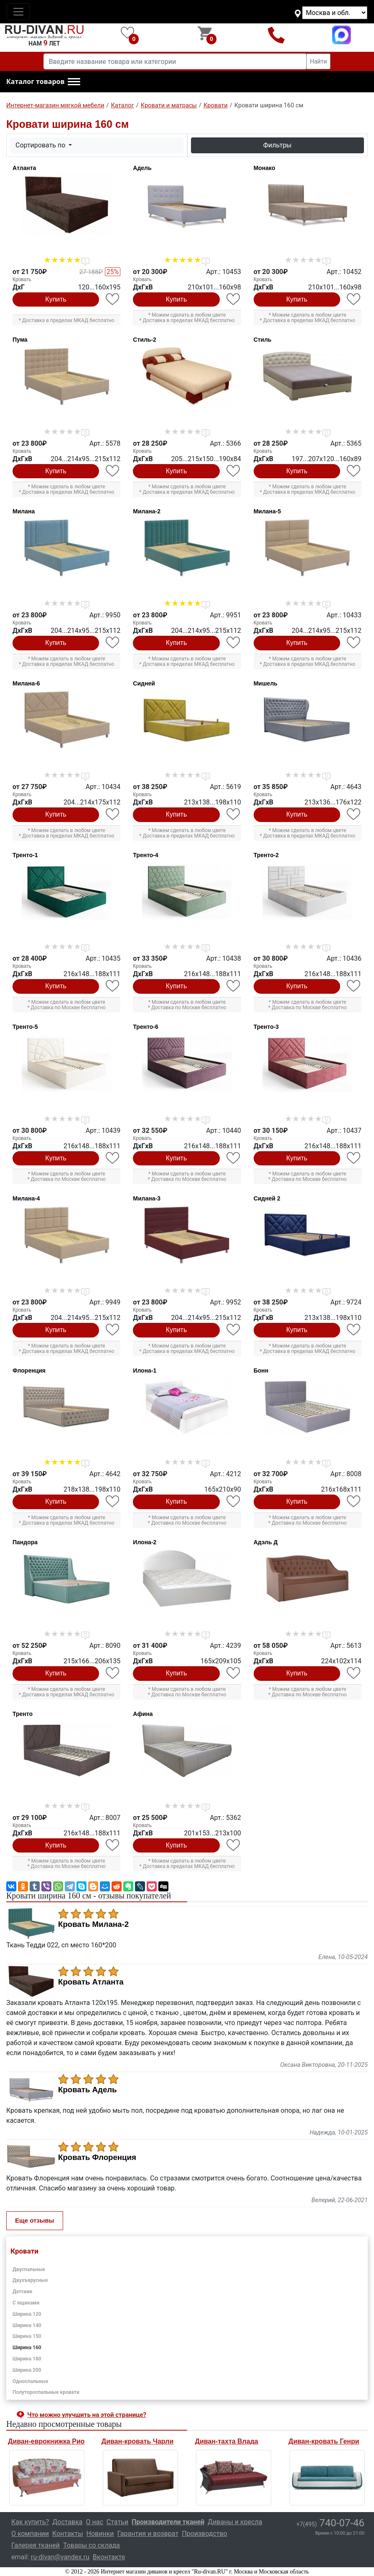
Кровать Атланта (91, 1982)
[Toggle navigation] (18, 11)
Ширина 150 (27, 2336)
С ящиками (26, 2303)
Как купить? (30, 2522)
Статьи (117, 2522)
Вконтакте (109, 2557)
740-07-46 (330, 2523)
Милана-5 (267, 511)
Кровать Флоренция (97, 2157)
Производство (204, 2534)
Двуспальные (29, 2269)
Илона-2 (144, 1542)
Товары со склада (91, 2545)
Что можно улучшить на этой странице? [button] (86, 2415)
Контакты (67, 2534)
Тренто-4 (145, 855)
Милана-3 (146, 1198)
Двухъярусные (30, 2280)
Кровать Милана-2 (93, 1924)
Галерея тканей (35, 2545)
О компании (30, 2534)
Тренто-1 (25, 855)
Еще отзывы (34, 2220)
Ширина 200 (27, 2370)
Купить (55, 299)
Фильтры (277, 145)
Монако (264, 168)
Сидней (144, 683)
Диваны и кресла (235, 2522)
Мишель (265, 683)
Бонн (261, 1370)
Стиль (263, 339)
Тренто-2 (266, 855)
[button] (43, 82)
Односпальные (30, 2381)
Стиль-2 (144, 339)
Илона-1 (144, 1370)
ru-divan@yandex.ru (60, 2557)
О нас (94, 2522)
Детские (22, 2291)
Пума (20, 339)
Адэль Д (266, 1542)
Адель (142, 168)
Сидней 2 (267, 1198)
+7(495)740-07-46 (276, 34)
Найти (318, 61)
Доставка (67, 2522)
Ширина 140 (27, 2325)
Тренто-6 (145, 1026)
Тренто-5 (25, 1026)
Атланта (24, 168)
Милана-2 (146, 511)
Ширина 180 (27, 2359)
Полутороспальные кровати (46, 2392)
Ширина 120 (27, 2314)
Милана (24, 511)
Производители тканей (168, 2522)
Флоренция (29, 1370)
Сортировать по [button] (41, 145)
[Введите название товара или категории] (175, 61)
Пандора (25, 1542)
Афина (143, 1714)
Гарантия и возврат (148, 2534)
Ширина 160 (27, 2347)
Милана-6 (26, 683)
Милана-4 (26, 1198)
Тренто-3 (266, 1026)
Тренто (23, 1714)
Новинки (100, 2534)
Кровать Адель (87, 2090)
